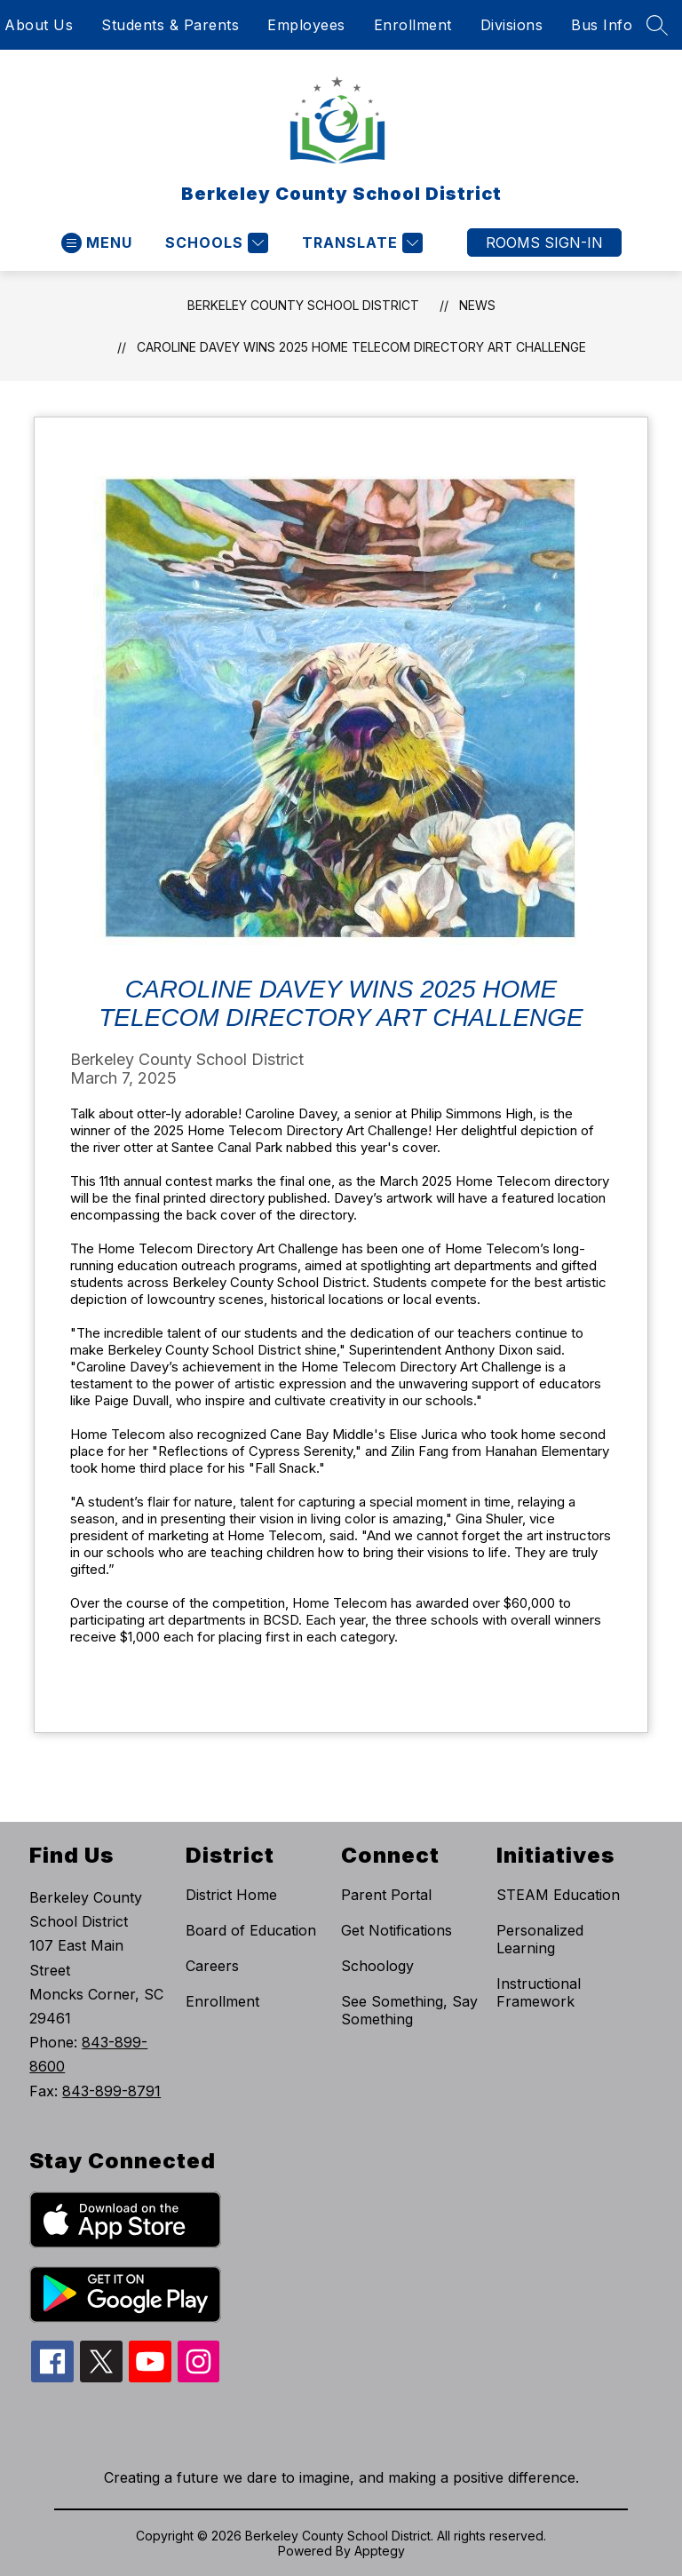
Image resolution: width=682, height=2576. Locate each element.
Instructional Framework (538, 1992)
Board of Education (251, 1930)
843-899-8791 (111, 2091)
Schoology (377, 1966)
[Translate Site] (360, 243)
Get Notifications (396, 1930)
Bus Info (601, 25)
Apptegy (379, 2550)
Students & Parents (170, 25)
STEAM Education (558, 1895)
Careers (212, 1966)
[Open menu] (96, 243)
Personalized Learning (539, 1939)
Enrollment (413, 25)
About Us (38, 25)
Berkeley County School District (303, 305)
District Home (231, 1895)
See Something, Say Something (409, 2010)
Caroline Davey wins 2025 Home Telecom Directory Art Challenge (361, 346)
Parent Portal (386, 1895)
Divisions (511, 25)
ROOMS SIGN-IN (544, 242)
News (477, 305)
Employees (306, 25)
